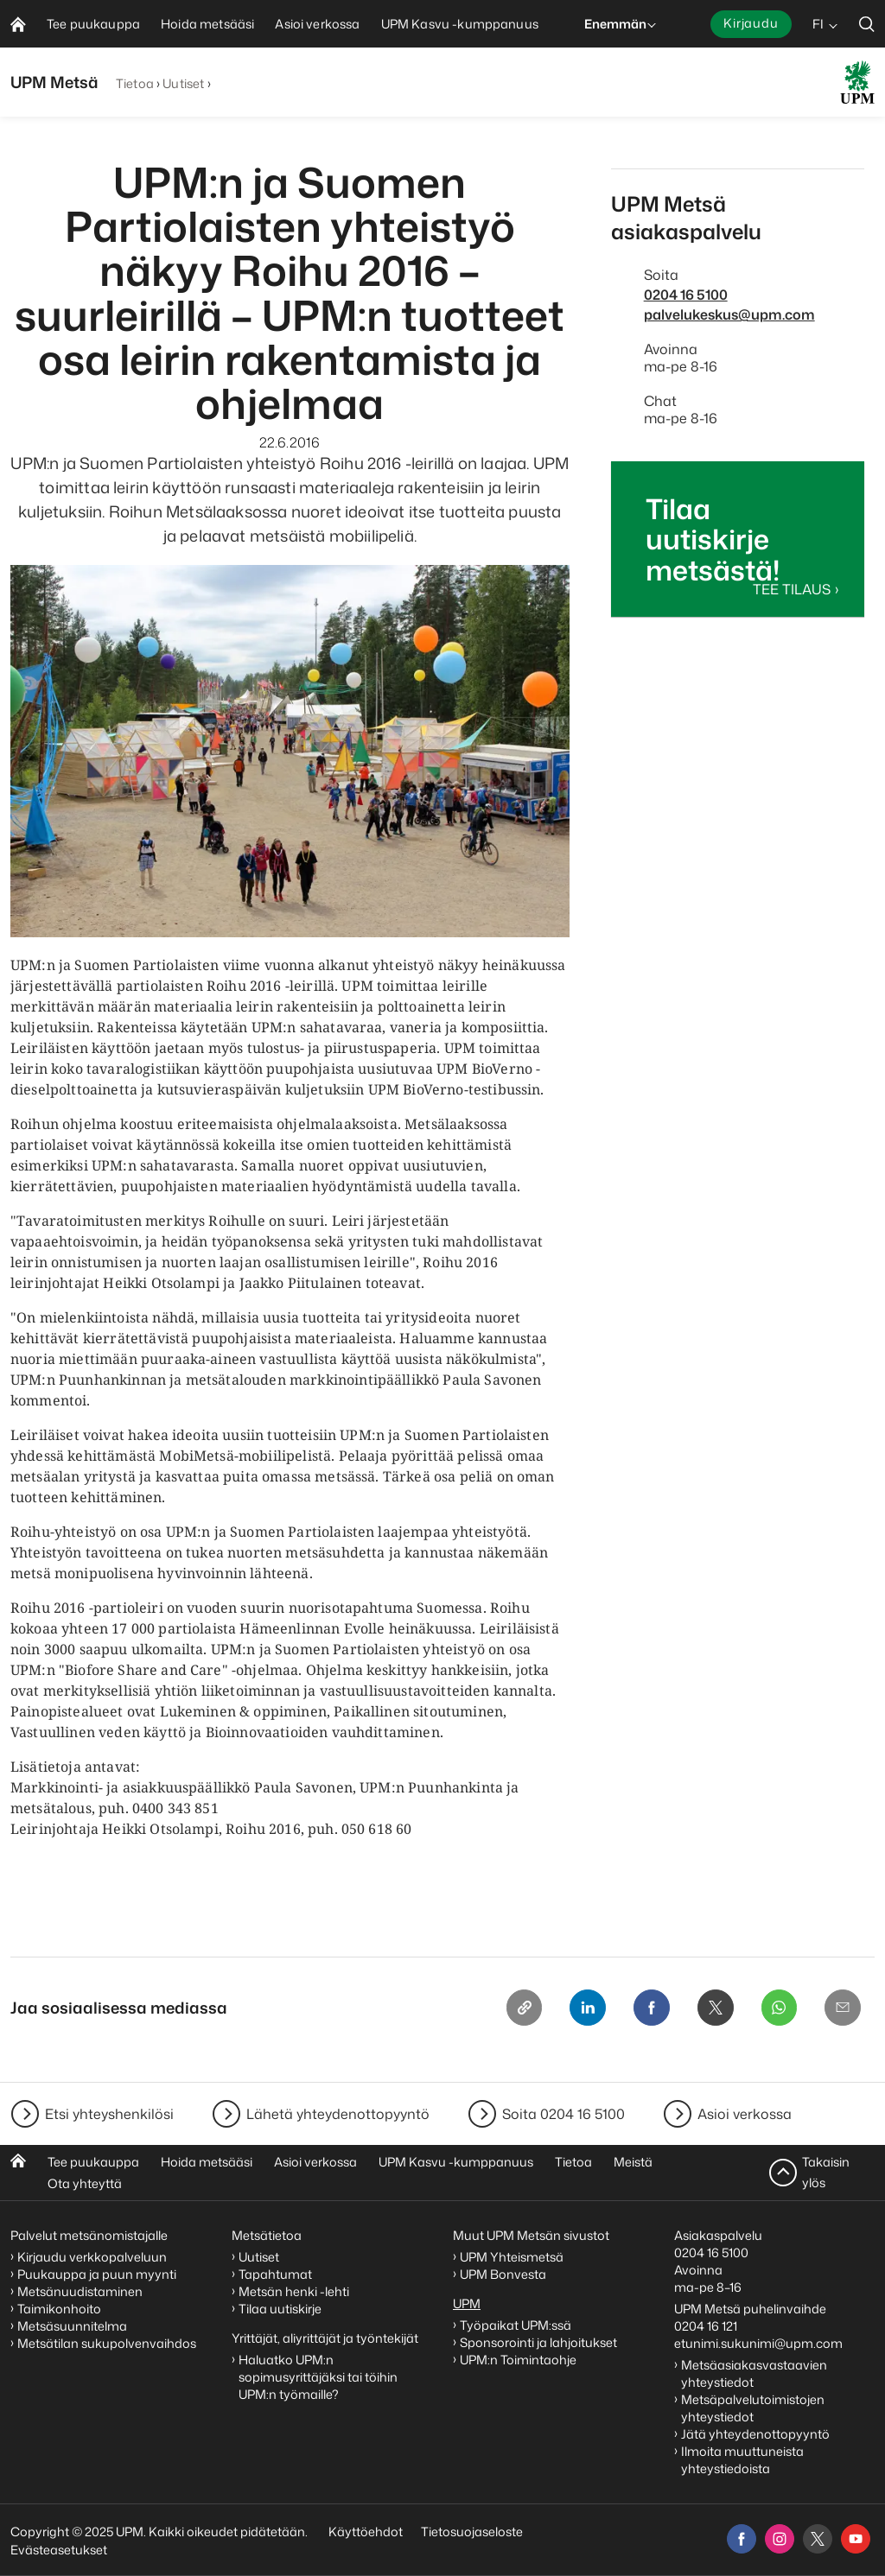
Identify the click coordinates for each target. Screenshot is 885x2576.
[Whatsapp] (776, 2008)
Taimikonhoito (59, 2309)
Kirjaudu (751, 23)
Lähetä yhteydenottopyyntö (338, 2113)
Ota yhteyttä (85, 2183)
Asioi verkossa (744, 2113)
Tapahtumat (275, 2274)
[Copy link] (513, 2008)
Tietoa (135, 83)
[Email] (842, 2008)
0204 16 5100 (686, 294)
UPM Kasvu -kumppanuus (456, 2162)
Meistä (633, 2162)
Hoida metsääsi (206, 2162)
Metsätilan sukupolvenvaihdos (106, 2343)
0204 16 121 (705, 2326)
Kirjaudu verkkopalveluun (92, 2257)
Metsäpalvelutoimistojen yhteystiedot (753, 2408)
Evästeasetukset (58, 2550)
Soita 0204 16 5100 (563, 2113)
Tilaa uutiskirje (280, 2309)
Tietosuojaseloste (470, 2531)
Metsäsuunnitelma (72, 2326)
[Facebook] (645, 2008)
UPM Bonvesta (504, 2274)
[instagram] (779, 2539)
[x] (817, 2539)
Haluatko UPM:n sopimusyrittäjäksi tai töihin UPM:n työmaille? (318, 2377)
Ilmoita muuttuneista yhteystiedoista (742, 2460)
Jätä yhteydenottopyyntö (755, 2434)
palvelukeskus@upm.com (729, 314)
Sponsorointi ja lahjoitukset (540, 2342)
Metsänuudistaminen (80, 2291)
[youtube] (855, 2539)
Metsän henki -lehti (294, 2291)
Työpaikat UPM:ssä (515, 2325)
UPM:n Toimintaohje (518, 2360)
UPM (467, 2303)
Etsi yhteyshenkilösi (109, 2113)
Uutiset (183, 83)
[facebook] (741, 2539)
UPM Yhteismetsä (511, 2257)
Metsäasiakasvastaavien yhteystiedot (754, 2373)
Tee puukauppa (93, 2162)
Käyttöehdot (365, 2531)
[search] (867, 24)
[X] (710, 2008)
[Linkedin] (579, 2008)
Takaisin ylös (826, 2172)
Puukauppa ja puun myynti (96, 2274)
